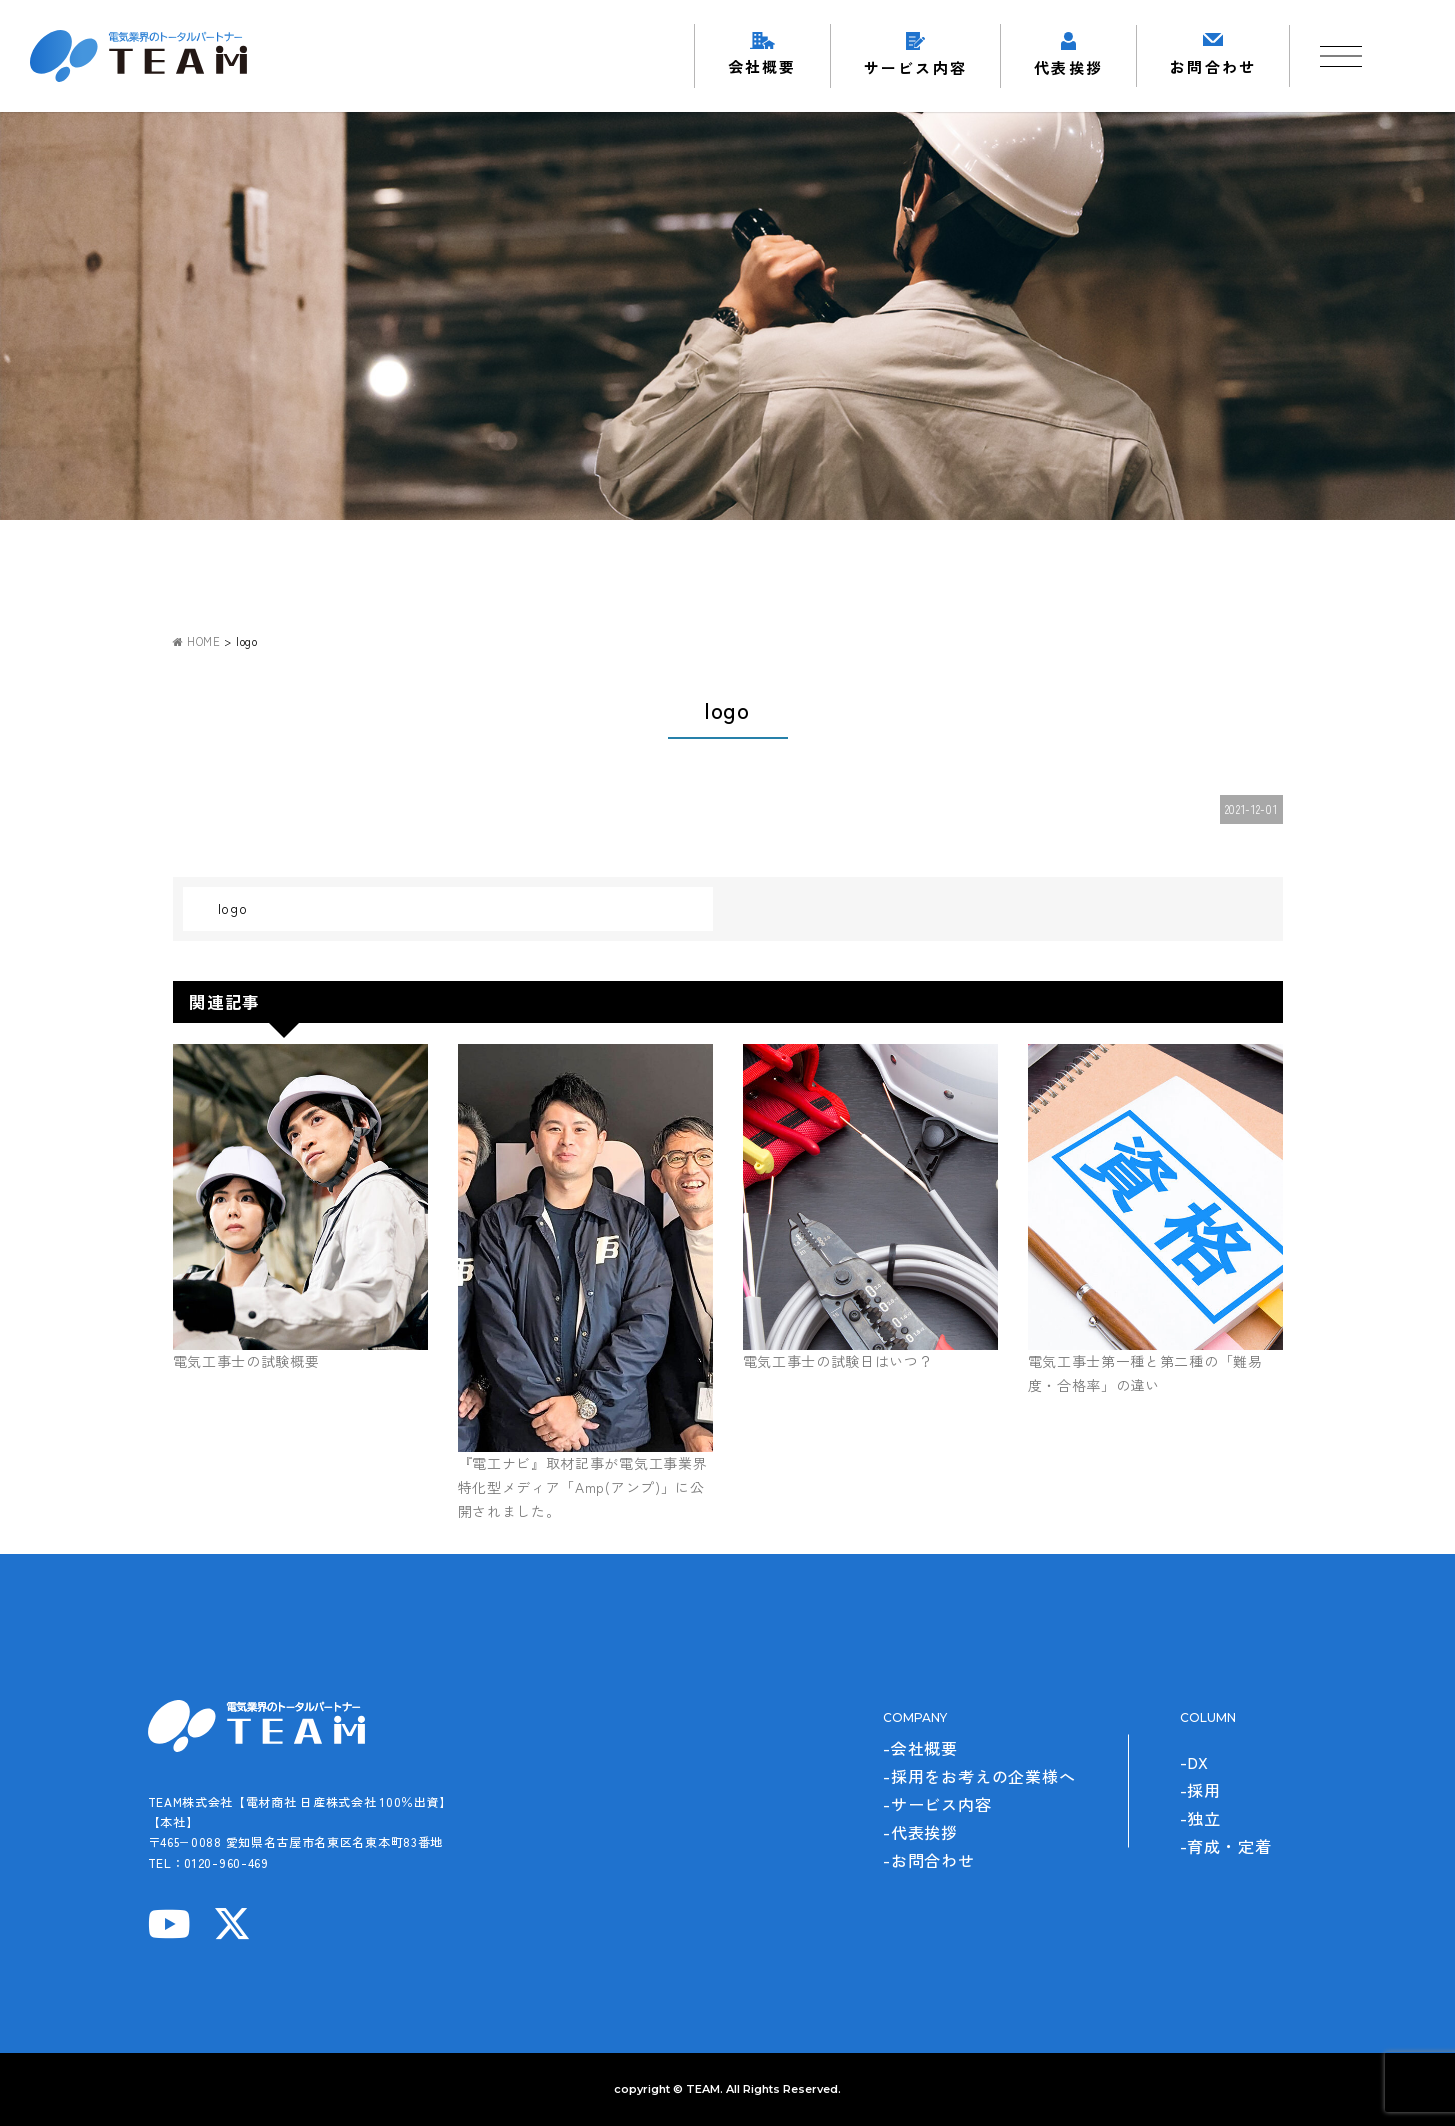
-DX (1194, 1762)
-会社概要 (920, 1748)
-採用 (1200, 1790)
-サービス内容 (937, 1804)
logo (233, 908)
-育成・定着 (1226, 1846)
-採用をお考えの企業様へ (979, 1776)
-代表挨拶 (920, 1832)
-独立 (1200, 1818)
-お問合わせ (929, 1860)
